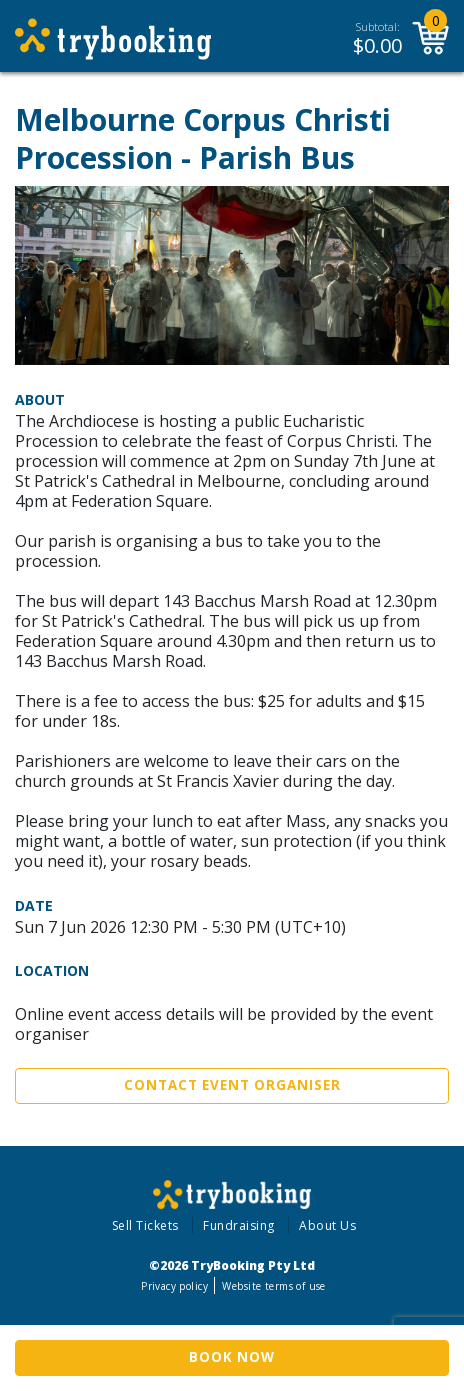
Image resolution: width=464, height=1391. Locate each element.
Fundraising (239, 1225)
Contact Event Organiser (232, 1085)
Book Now (232, 1357)
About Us (327, 1225)
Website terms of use (273, 1286)
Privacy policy (174, 1286)
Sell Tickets (145, 1225)
